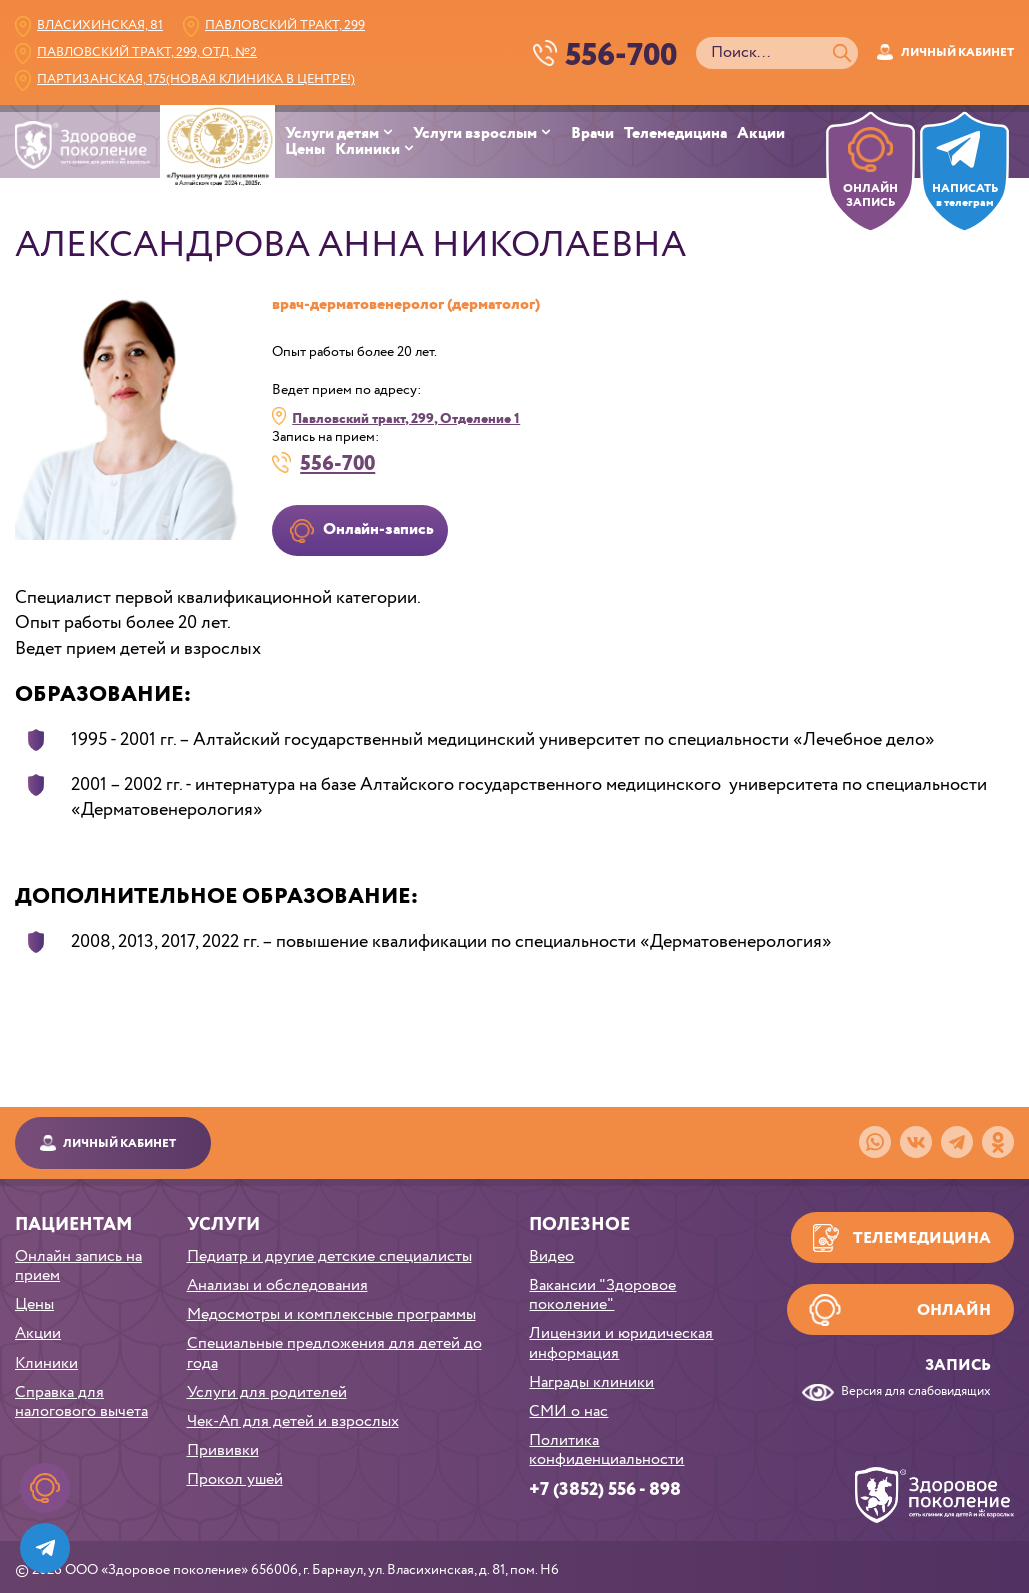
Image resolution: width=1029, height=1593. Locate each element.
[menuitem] (349, 134)
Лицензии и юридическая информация (621, 1343)
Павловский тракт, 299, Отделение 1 (406, 418)
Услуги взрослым (475, 134)
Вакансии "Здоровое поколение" (602, 1295)
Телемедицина (675, 134)
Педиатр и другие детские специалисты (329, 1256)
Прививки (223, 1450)
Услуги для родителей (267, 1392)
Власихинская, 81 (100, 25)
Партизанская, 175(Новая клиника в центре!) (196, 79)
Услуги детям (332, 134)
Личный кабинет (957, 52)
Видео (551, 1256)
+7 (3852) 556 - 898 (605, 1490)
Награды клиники (591, 1382)
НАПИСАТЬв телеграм (965, 196)
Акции (761, 134)
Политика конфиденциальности (606, 1450)
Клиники (367, 150)
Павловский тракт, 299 (285, 25)
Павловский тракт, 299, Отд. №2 (147, 52)
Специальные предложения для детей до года (334, 1353)
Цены (305, 150)
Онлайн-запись (378, 529)
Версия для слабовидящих (916, 1392)
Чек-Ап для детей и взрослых (293, 1421)
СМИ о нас (568, 1411)
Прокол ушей (235, 1479)
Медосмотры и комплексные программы (331, 1314)
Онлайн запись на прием (78, 1266)
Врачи (592, 134)
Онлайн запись (954, 1317)
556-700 (337, 462)
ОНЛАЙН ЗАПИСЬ (870, 196)
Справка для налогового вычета (81, 1402)
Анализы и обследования (277, 1285)
